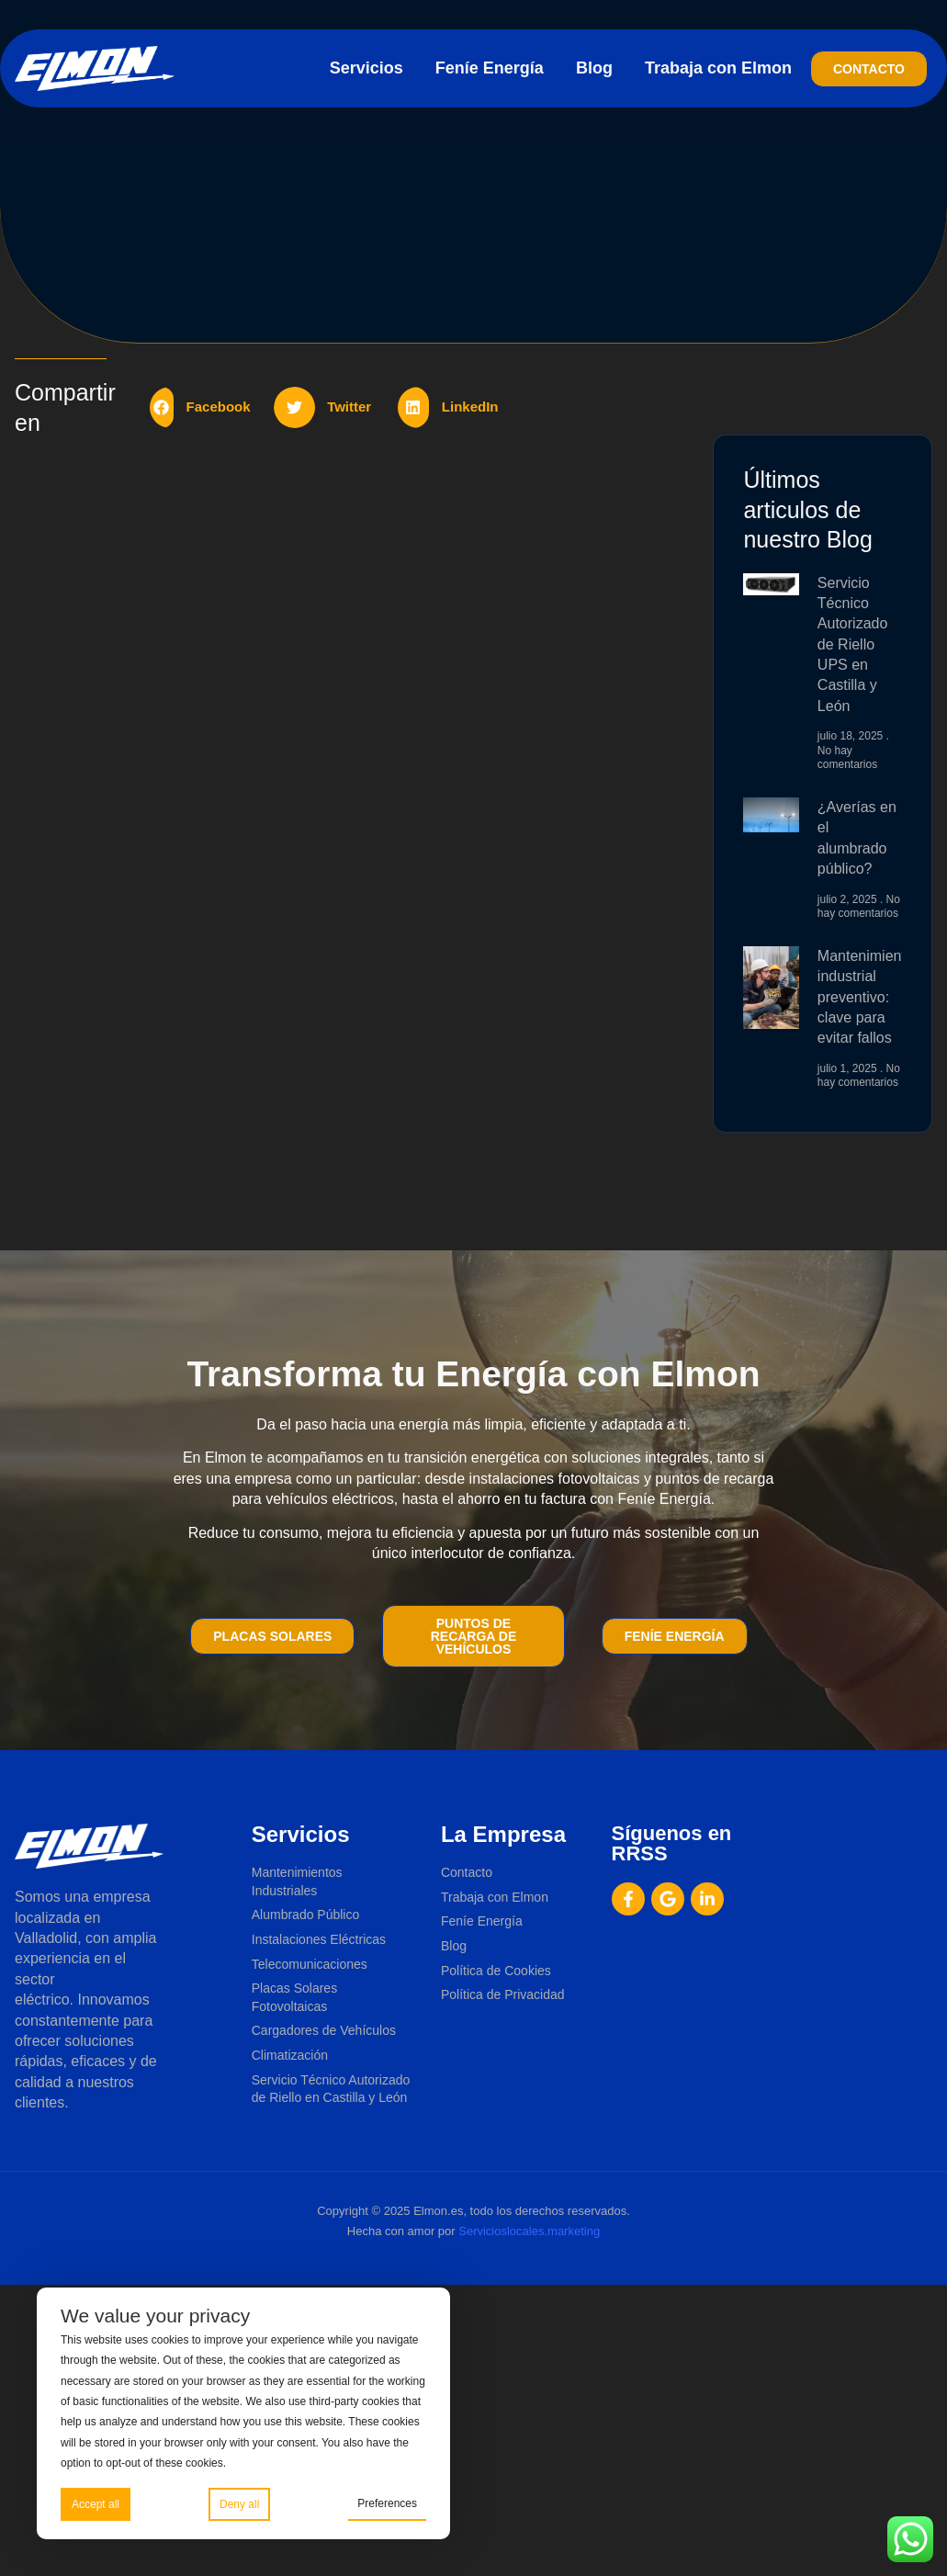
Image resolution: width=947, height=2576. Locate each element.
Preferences (387, 2503)
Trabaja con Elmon (718, 68)
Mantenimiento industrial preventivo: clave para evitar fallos (865, 997)
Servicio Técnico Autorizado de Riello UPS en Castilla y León (852, 644)
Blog (594, 68)
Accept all (95, 2504)
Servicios (366, 68)
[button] (207, 407)
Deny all (239, 2504)
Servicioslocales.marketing (529, 2231)
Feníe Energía (489, 68)
